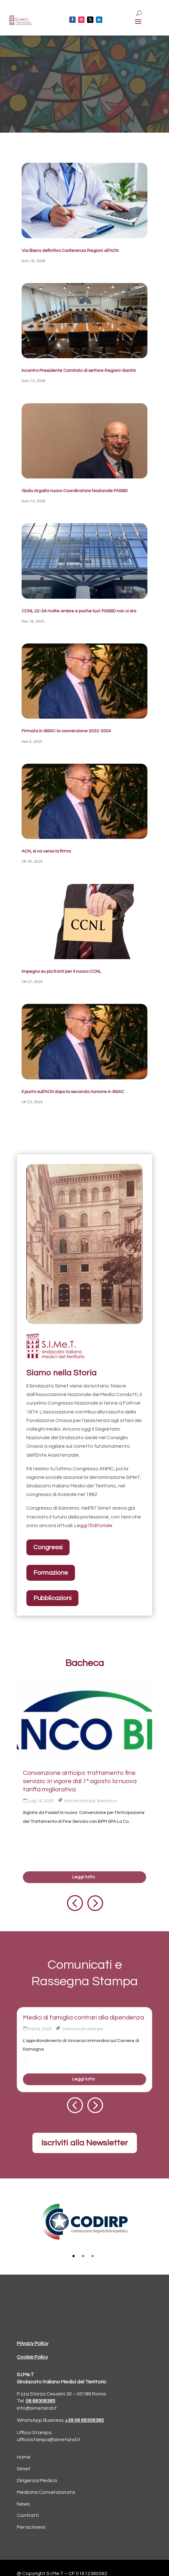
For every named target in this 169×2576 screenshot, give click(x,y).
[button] (74, 1903)
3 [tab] (92, 2256)
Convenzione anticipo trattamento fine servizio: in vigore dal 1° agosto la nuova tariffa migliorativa (80, 1781)
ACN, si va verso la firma (46, 851)
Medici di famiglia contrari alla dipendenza (83, 2017)
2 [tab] (83, 2256)
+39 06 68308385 (84, 2420)
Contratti (28, 2515)
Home (23, 2457)
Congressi (48, 1547)
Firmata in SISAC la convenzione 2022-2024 (66, 731)
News (23, 2504)
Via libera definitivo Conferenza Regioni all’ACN (70, 250)
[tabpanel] (84, 2222)
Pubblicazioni (52, 1598)
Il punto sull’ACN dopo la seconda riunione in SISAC (73, 1092)
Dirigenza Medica (37, 2480)
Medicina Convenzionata (46, 2492)
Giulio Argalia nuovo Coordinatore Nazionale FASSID (75, 491)
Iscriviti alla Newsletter (84, 2143)
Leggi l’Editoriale (93, 1525)
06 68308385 (40, 2400)
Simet (23, 2468)
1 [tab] (73, 2256)
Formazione (50, 1573)
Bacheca (107, 1801)
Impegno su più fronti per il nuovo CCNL (61, 971)
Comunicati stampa (82, 2029)
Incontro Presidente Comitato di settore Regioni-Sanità (79, 370)
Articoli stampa (79, 1801)
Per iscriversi (31, 2527)
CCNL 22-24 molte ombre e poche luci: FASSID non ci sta (79, 611)
